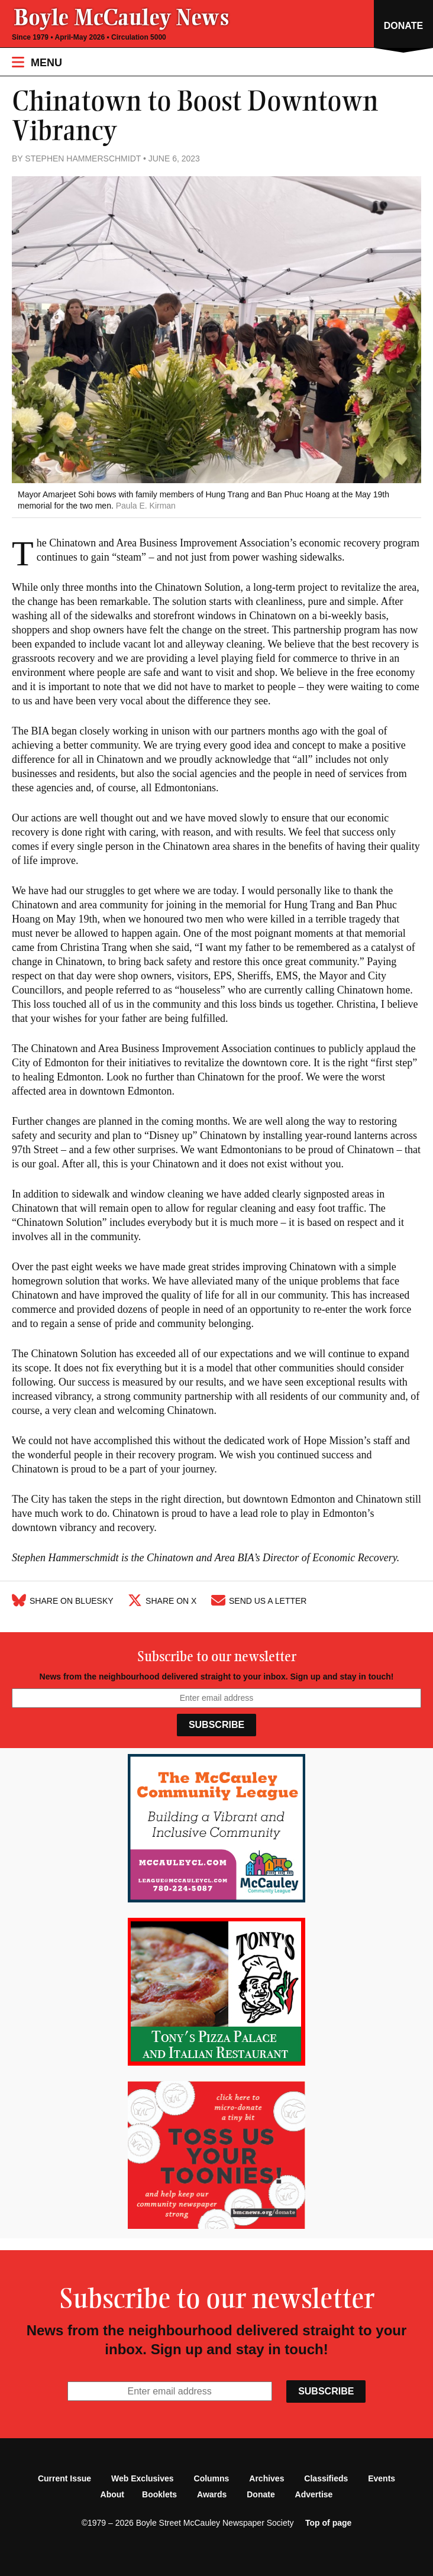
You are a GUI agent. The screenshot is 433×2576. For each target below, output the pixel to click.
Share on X (162, 1601)
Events (381, 2478)
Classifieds (326, 2478)
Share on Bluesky (63, 1601)
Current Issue (64, 2478)
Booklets (159, 2494)
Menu (37, 62)
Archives (266, 2478)
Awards (212, 2494)
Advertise (314, 2494)
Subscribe (216, 1725)
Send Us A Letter (258, 1601)
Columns (212, 2478)
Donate (260, 2494)
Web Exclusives (142, 2478)
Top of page (328, 2523)
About (112, 2494)
